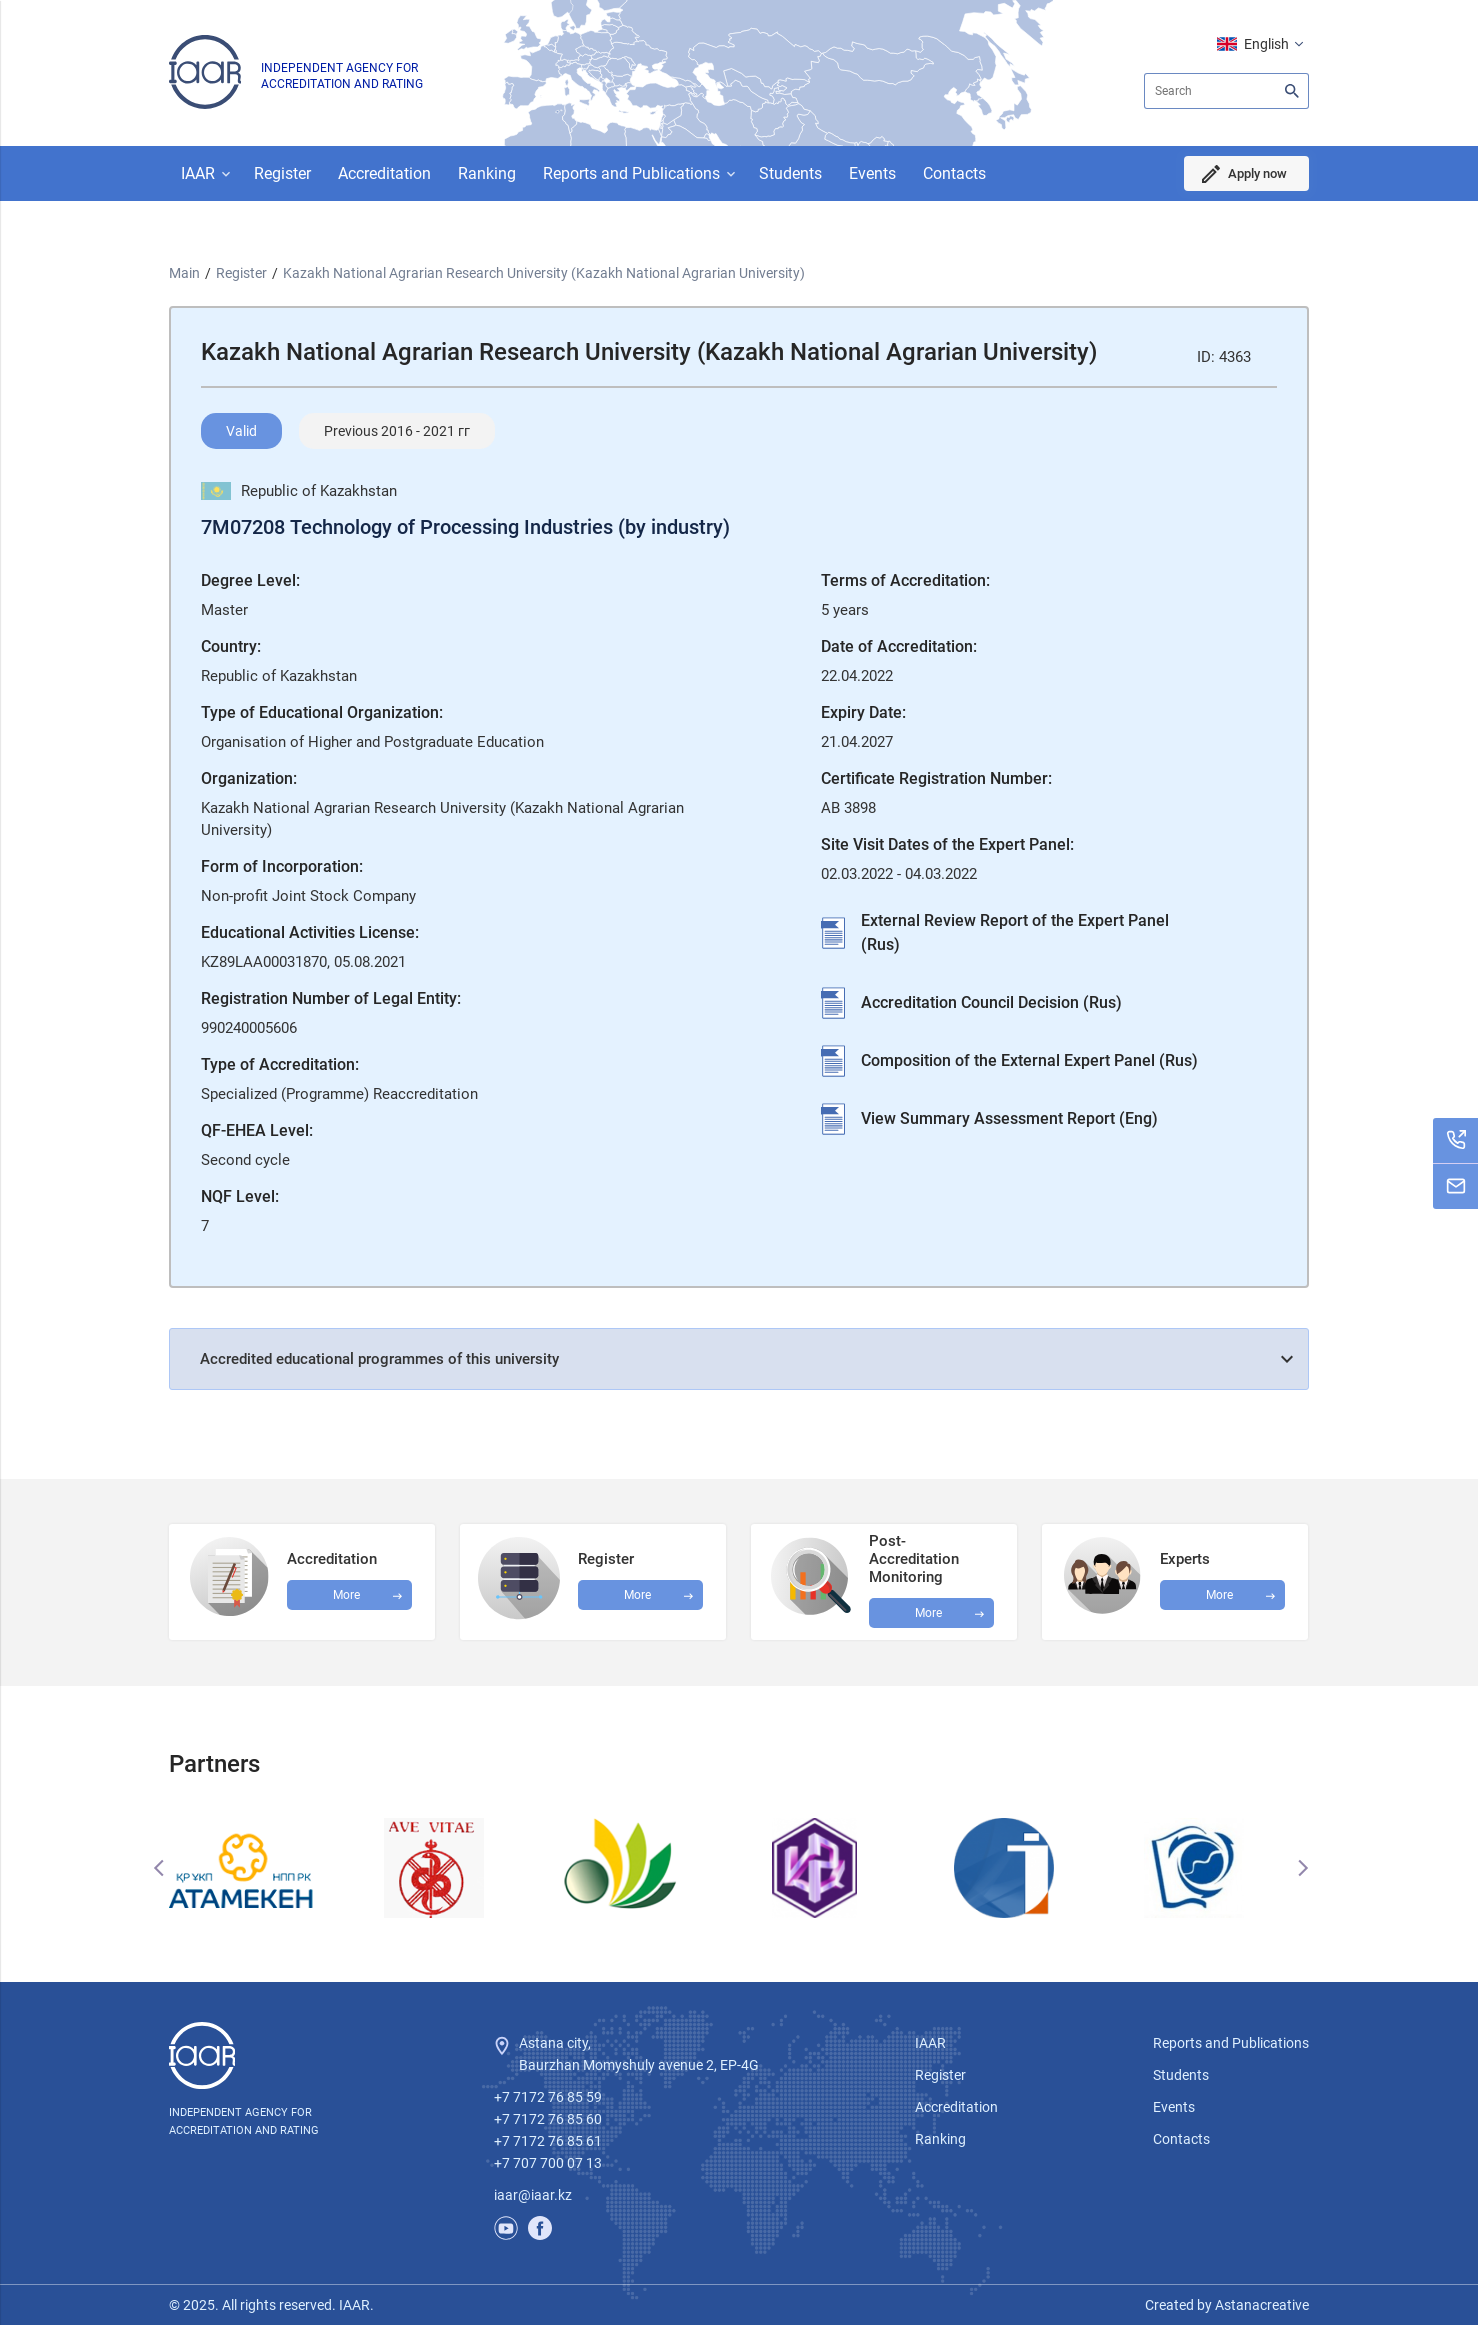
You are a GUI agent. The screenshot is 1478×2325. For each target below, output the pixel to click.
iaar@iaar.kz (533, 2195)
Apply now (1254, 174)
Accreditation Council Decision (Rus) (991, 1002)
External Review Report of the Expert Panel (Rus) (1015, 932)
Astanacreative (1260, 2305)
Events (872, 173)
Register (282, 173)
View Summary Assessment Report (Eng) (1009, 1118)
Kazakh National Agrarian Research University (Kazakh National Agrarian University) (544, 273)
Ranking (487, 173)
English (1266, 44)
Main (184, 273)
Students (790, 173)
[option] (264, 1868)
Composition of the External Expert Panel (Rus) (1029, 1060)
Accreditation (384, 173)
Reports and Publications (631, 173)
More (928, 1613)
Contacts (954, 173)
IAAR (198, 173)
